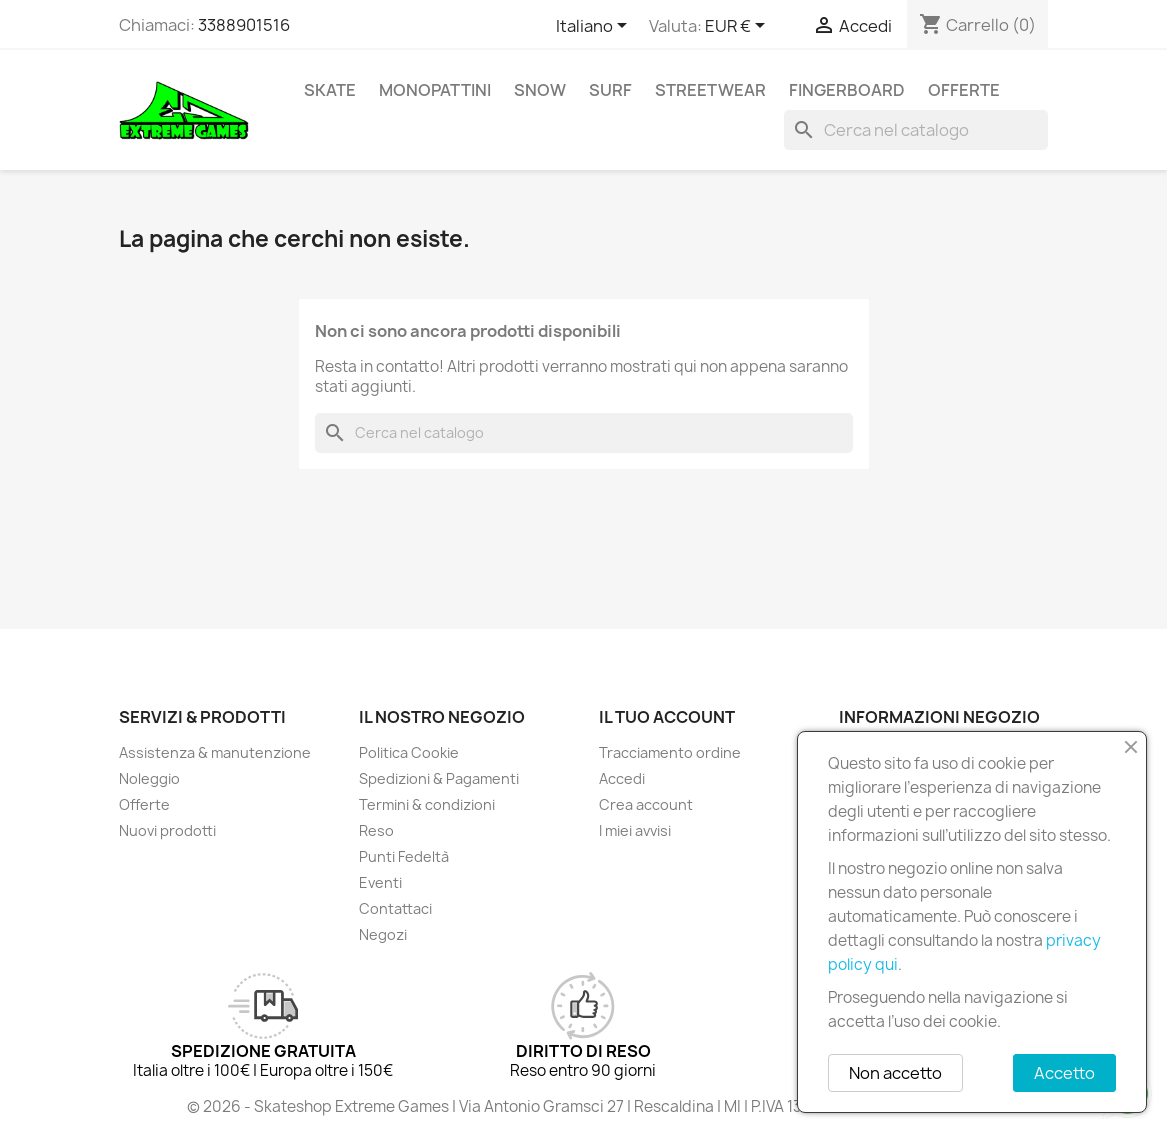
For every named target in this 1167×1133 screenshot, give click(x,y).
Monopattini (435, 90)
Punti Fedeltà (404, 856)
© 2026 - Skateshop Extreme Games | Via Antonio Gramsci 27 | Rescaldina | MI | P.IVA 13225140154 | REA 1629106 (584, 1106)
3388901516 (244, 25)
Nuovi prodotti (167, 830)
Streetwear (710, 90)
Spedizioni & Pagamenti (439, 778)
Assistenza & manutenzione (215, 752)
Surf (610, 90)
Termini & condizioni (427, 804)
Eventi (380, 882)
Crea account (646, 804)
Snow (540, 90)
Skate (330, 90)
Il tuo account (667, 717)
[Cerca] (916, 130)
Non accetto (895, 1073)
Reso (376, 830)
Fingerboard (847, 90)
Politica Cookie (409, 752)
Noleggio (149, 778)
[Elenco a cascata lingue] (595, 27)
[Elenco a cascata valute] (738, 27)
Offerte (964, 90)
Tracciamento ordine (670, 752)
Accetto (1064, 1073)
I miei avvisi (635, 830)
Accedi (622, 778)
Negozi (383, 934)
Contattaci (395, 908)
